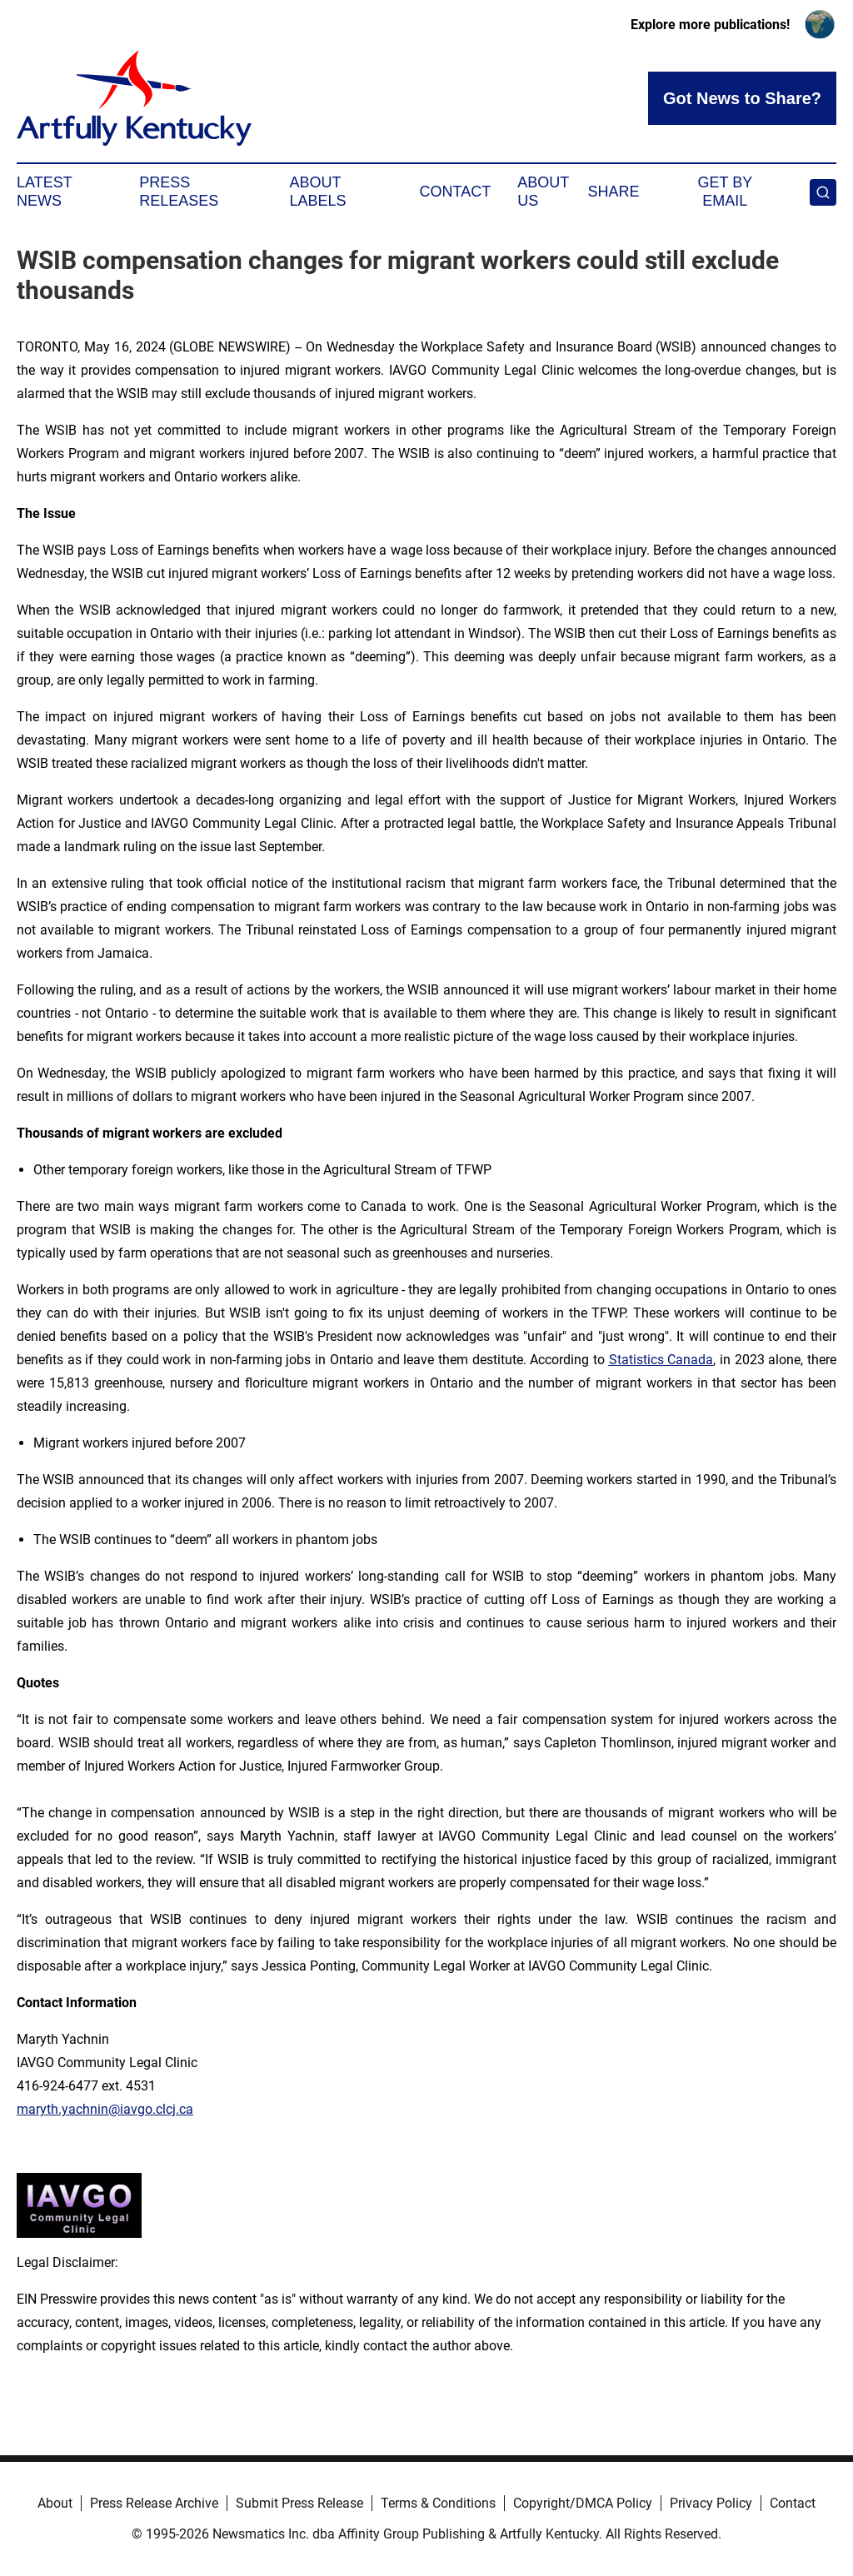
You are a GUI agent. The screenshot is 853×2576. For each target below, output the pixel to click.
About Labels (318, 191)
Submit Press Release (299, 2503)
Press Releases (178, 191)
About (54, 2503)
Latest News (44, 191)
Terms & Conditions (438, 2503)
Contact (455, 191)
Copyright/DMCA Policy (582, 2503)
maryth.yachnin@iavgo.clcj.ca (105, 2109)
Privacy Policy (711, 2503)
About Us (543, 191)
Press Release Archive (154, 2503)
